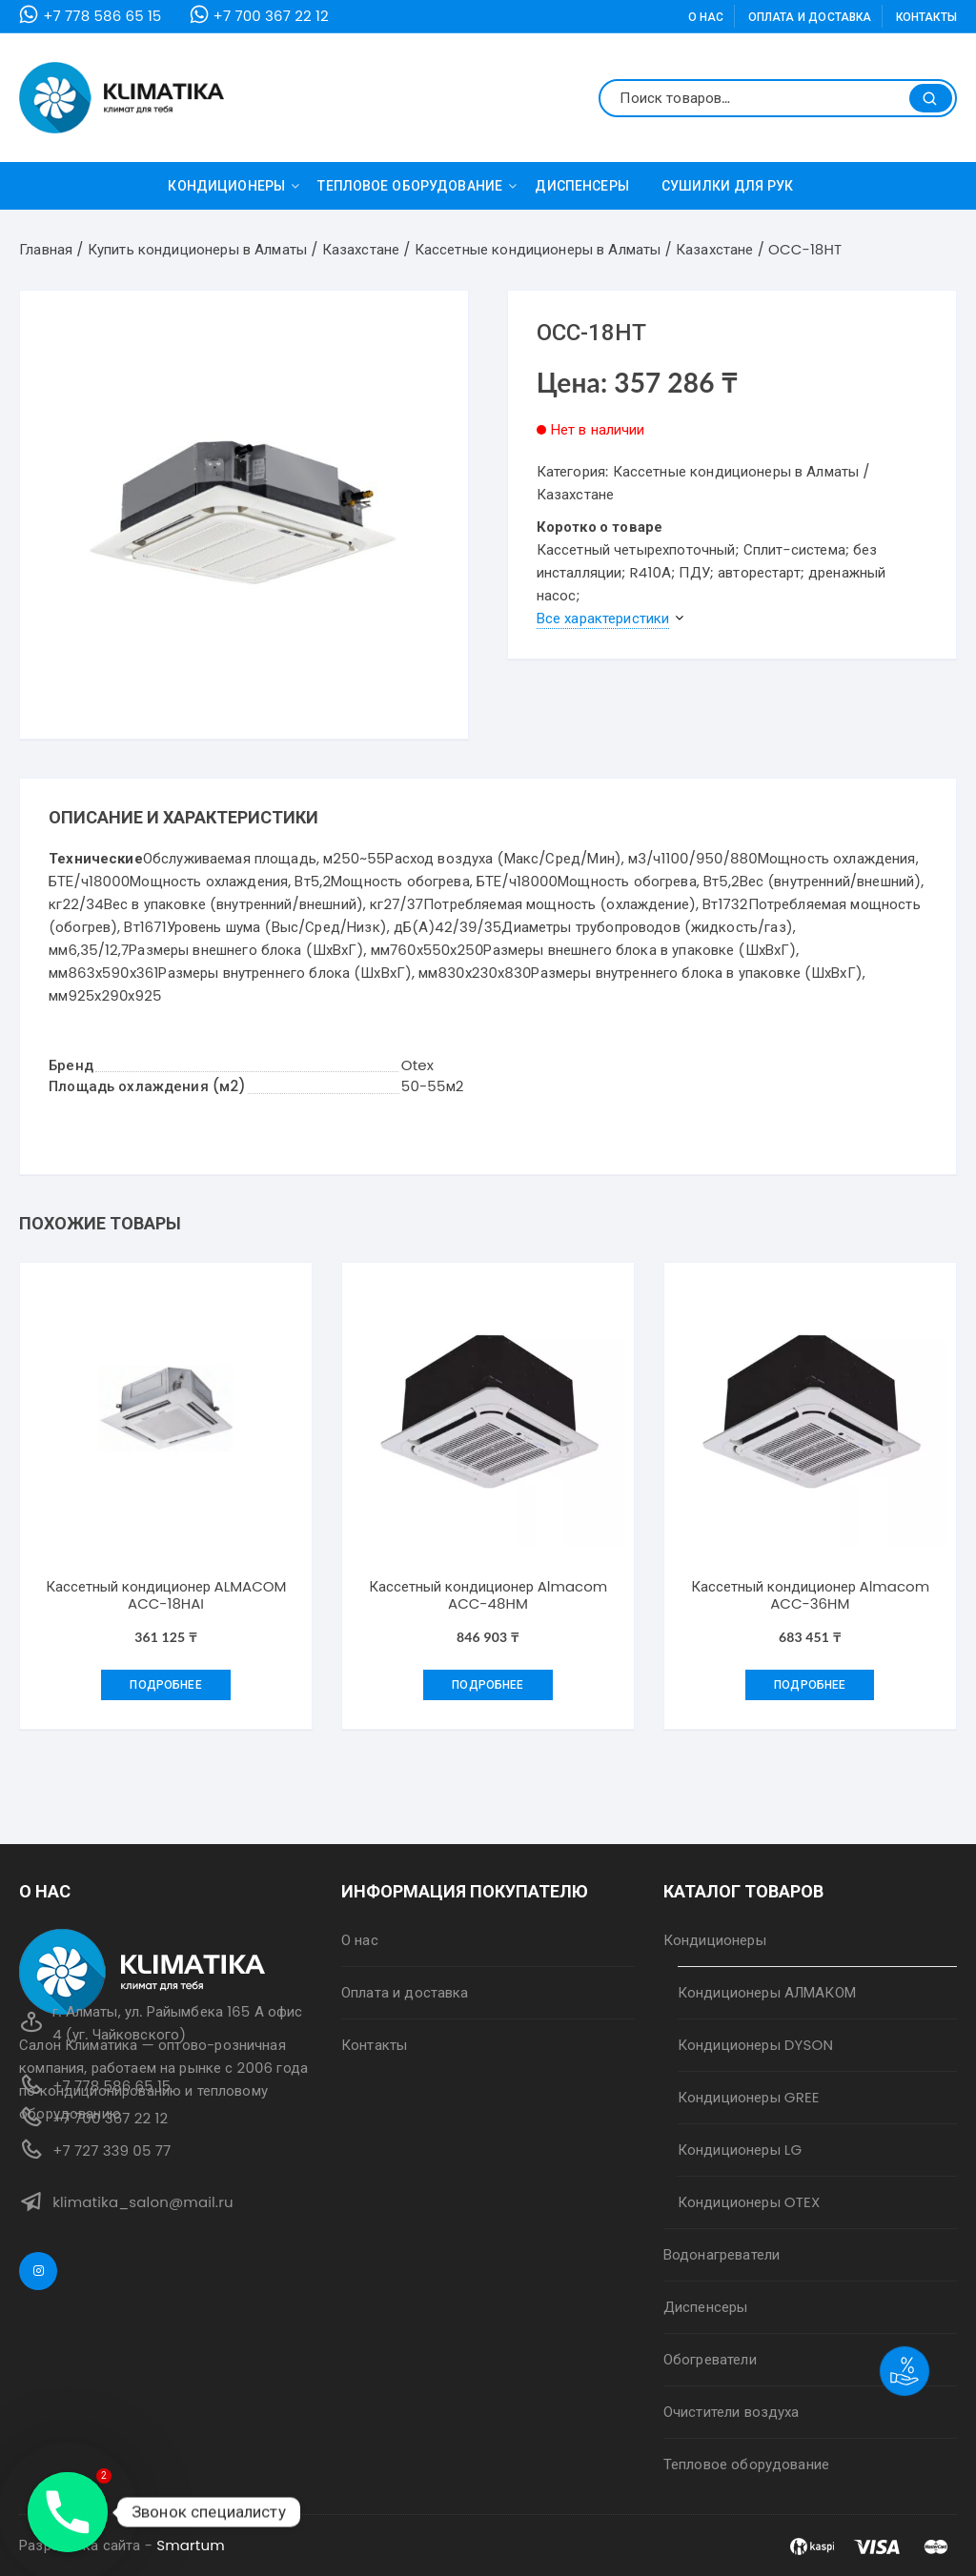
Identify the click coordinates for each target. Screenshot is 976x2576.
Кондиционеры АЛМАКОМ (767, 1992)
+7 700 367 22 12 (271, 16)
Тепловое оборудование (417, 186)
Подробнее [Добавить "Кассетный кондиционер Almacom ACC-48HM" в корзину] (487, 1684)
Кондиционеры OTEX (749, 2202)
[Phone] (68, 2512)
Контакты (926, 17)
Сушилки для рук (727, 185)
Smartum (190, 2545)
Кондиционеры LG (740, 2150)
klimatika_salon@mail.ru (143, 2202)
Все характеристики (603, 618)
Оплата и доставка (810, 17)
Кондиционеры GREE (749, 2097)
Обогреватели (710, 2359)
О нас (706, 17)
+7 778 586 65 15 (102, 16)
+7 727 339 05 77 (111, 2150)
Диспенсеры (582, 185)
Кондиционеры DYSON (755, 2045)
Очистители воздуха (731, 2412)
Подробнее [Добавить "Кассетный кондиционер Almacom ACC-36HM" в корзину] (809, 1684)
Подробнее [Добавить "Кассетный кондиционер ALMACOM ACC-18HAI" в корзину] (165, 1684)
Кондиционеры (233, 186)
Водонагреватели (721, 2254)
